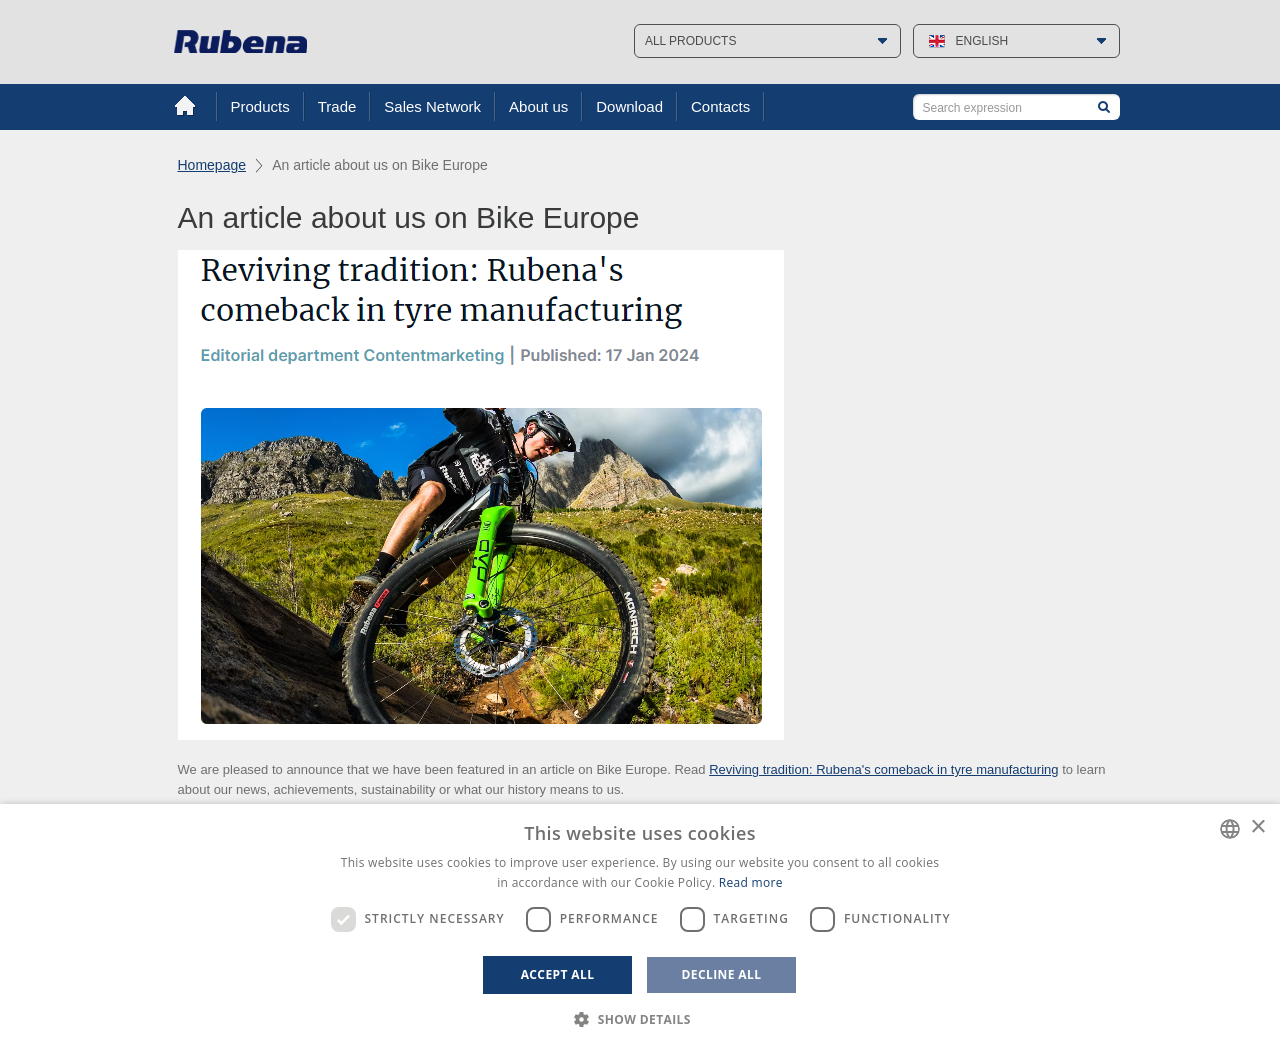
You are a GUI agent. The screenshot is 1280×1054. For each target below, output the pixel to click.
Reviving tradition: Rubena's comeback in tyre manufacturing (883, 769)
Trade (337, 106)
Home (185, 106)
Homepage (212, 165)
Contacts (720, 106)
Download (629, 106)
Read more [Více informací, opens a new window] (751, 882)
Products (260, 106)
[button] (640, 1019)
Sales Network (432, 106)
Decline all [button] (722, 974)
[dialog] (640, 929)
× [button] (1257, 827)
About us (538, 106)
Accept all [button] (558, 974)
